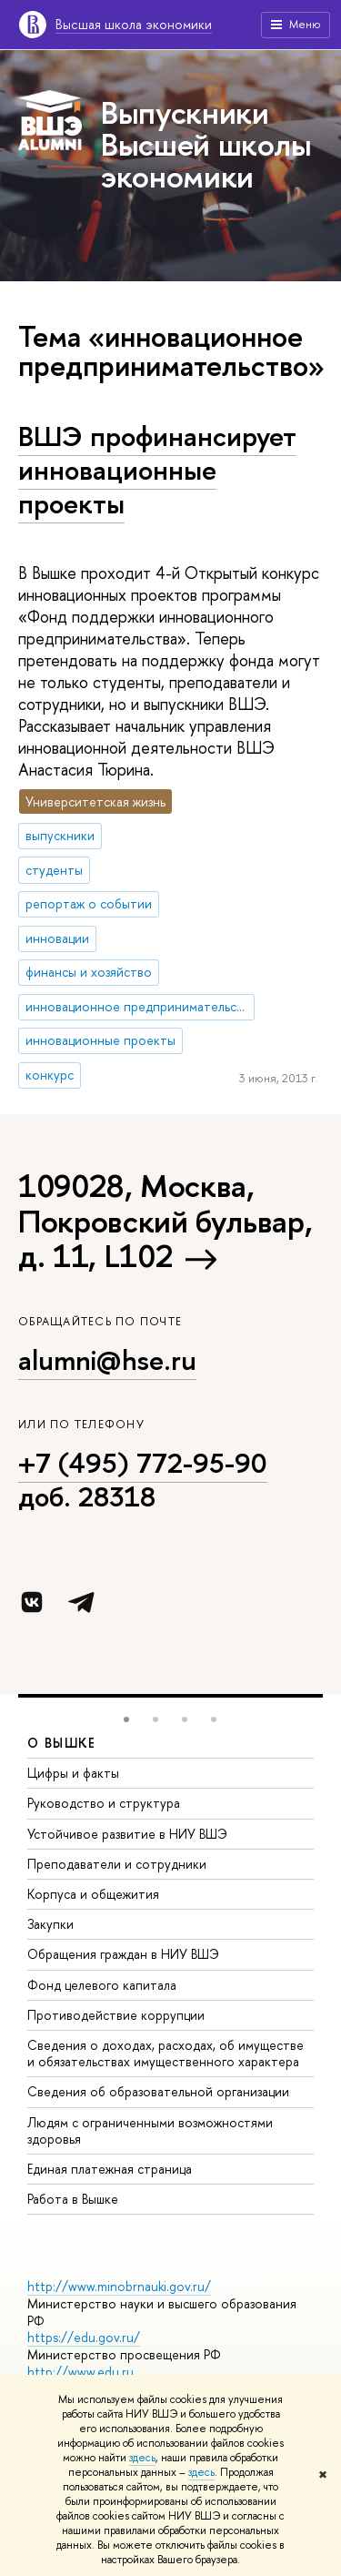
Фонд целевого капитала (101, 1984)
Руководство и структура (103, 1802)
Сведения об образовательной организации (158, 2091)
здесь (142, 2457)
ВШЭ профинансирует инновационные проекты (157, 469)
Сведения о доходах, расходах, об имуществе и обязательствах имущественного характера (165, 2053)
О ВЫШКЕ (61, 1742)
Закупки (50, 1923)
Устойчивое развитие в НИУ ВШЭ (127, 1833)
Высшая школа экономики (133, 24)
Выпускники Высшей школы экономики (206, 144)
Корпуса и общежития (93, 1893)
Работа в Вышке (72, 2198)
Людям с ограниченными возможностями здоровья (150, 2130)
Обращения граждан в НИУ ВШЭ (123, 1953)
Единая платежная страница (109, 2168)
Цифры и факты (73, 1772)
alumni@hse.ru (107, 1360)
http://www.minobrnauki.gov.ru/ (119, 2286)
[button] (126, 1719)
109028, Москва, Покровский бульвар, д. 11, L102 (165, 1220)
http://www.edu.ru (80, 2371)
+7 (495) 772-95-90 (142, 1463)
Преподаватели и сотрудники (116, 1863)
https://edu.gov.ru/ (83, 2337)
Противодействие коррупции (116, 2014)
